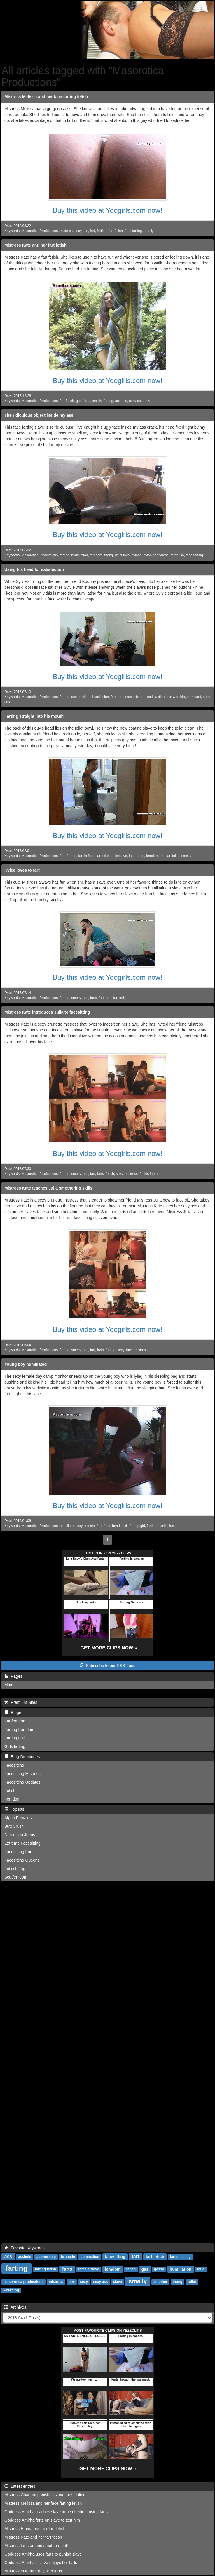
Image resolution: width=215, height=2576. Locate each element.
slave (117, 2282)
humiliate (67, 1526)
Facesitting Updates (22, 1782)
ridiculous (122, 555)
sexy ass (81, 231)
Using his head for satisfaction (34, 569)
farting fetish (45, 2269)
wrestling (11, 2290)
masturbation (135, 697)
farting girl (137, 1526)
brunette (68, 2257)
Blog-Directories (22, 1756)
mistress (66, 231)
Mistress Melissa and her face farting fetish (46, 96)
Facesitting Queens (22, 1860)
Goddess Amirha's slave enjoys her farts (40, 2562)
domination (90, 2257)
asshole (121, 401)
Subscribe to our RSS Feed (107, 1665)
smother (160, 2282)
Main (8, 1684)
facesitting (115, 2256)
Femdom (12, 1799)
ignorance (136, 856)
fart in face (86, 856)
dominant (194, 697)
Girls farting (14, 1746)
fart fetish (116, 231)
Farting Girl (14, 1738)
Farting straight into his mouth (34, 716)
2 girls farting (150, 1174)
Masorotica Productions (40, 231)
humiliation (79, 555)
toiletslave (119, 856)
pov (147, 401)
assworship (46, 2257)
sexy (119, 1174)
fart (92, 231)
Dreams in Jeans (19, 1834)
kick (124, 1526)
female (89, 1526)
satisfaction (156, 697)
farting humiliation (160, 1526)
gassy (159, 2269)
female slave (88, 2269)
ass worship (176, 697)
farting (101, 231)
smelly (149, 231)
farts (86, 401)
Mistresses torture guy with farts (33, 2571)
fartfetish (177, 555)
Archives (15, 2307)
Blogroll (14, 1712)
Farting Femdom (19, 1729)
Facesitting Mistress (22, 1773)
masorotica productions (23, 2282)
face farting (133, 231)
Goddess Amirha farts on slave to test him (42, 2520)
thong (108, 555)
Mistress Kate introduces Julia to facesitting (47, 1012)
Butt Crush (14, 1826)
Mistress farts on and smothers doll (36, 2545)
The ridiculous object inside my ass (39, 415)
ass (85, 998)
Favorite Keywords (24, 2248)
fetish (110, 1174)
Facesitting (14, 1765)
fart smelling (180, 2257)
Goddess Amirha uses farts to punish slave (43, 2554)
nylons (136, 555)
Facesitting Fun (18, 1851)
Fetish (9, 1790)
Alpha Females (18, 1817)
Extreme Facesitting (22, 1843)
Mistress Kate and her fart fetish (35, 245)
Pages (13, 1676)
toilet (192, 2282)
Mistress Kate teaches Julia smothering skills (48, 1188)
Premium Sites (20, 1702)
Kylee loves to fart (22, 870)
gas (78, 401)
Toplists (14, 1809)
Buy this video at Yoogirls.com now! (107, 210)
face (129, 1350)
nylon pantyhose (156, 555)
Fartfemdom (15, 1721)
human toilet (169, 856)
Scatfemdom (15, 1877)
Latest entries (19, 2486)
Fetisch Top (14, 1868)
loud (200, 2269)
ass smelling (80, 697)
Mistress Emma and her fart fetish (34, 2528)
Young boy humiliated (25, 1364)
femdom (96, 555)
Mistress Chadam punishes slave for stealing (44, 2494)
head (116, 1526)
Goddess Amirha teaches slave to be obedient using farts (56, 2511)
